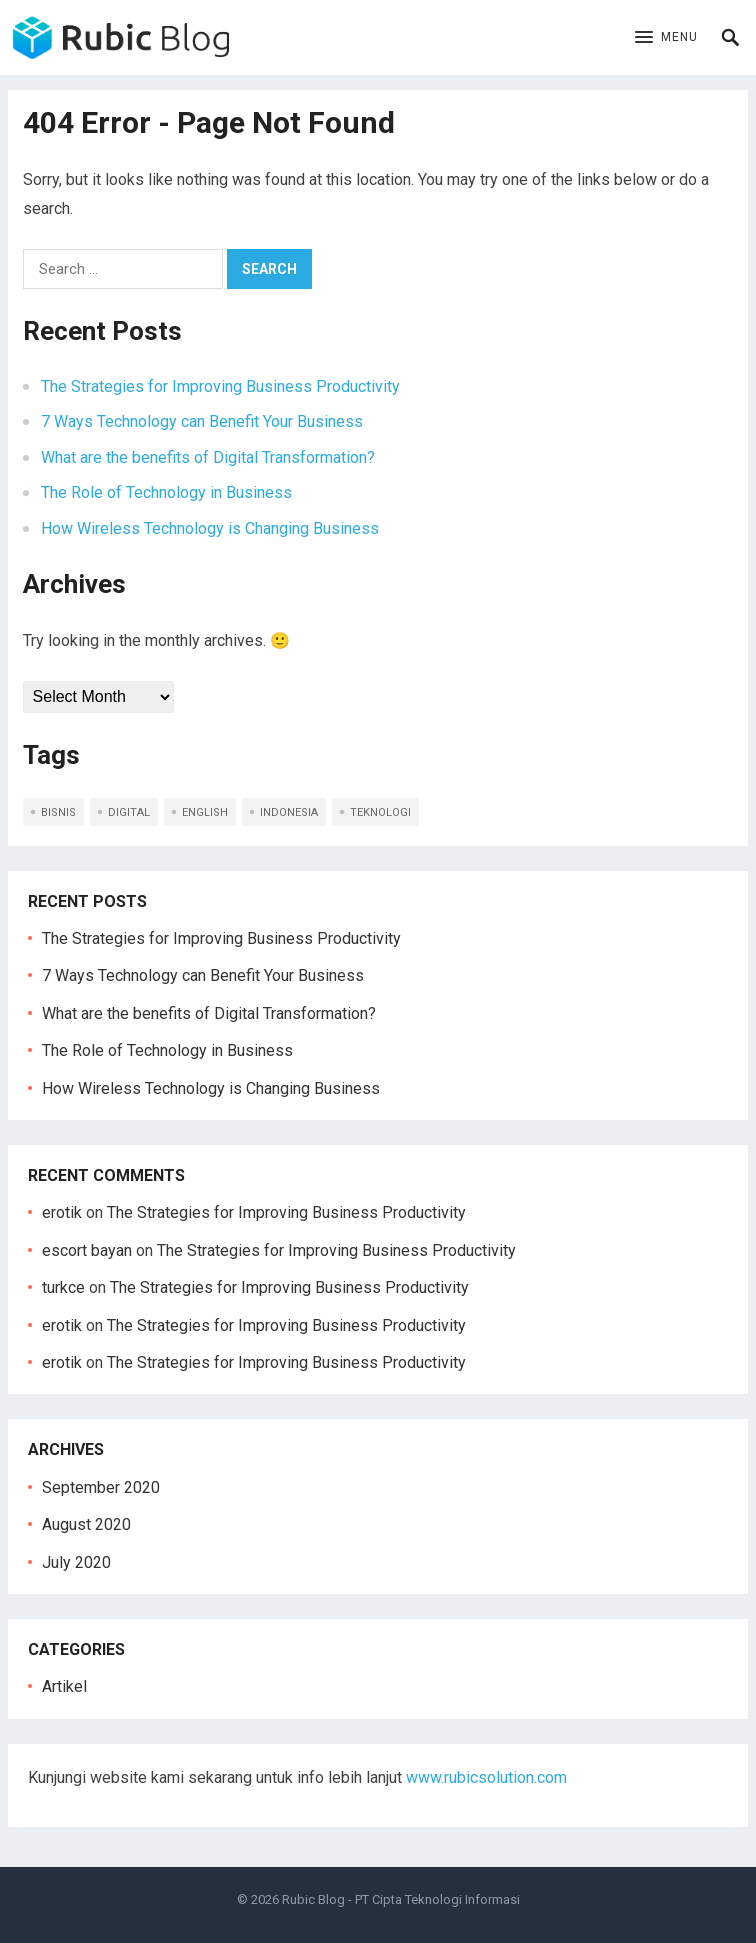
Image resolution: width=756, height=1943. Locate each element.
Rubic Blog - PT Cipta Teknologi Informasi (401, 1899)
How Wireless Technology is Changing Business (210, 528)
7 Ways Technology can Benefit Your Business (202, 421)
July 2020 (76, 1562)
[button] (666, 38)
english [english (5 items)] (205, 812)
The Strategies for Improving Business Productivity (220, 386)
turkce (63, 1287)
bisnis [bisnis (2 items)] (58, 812)
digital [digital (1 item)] (129, 812)
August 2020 (86, 1524)
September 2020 (101, 1487)
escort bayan (87, 1250)
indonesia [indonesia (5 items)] (289, 812)
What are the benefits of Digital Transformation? (208, 457)
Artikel (64, 1686)
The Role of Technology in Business (166, 492)
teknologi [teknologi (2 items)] (380, 812)
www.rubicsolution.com (486, 1777)
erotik (62, 1212)
